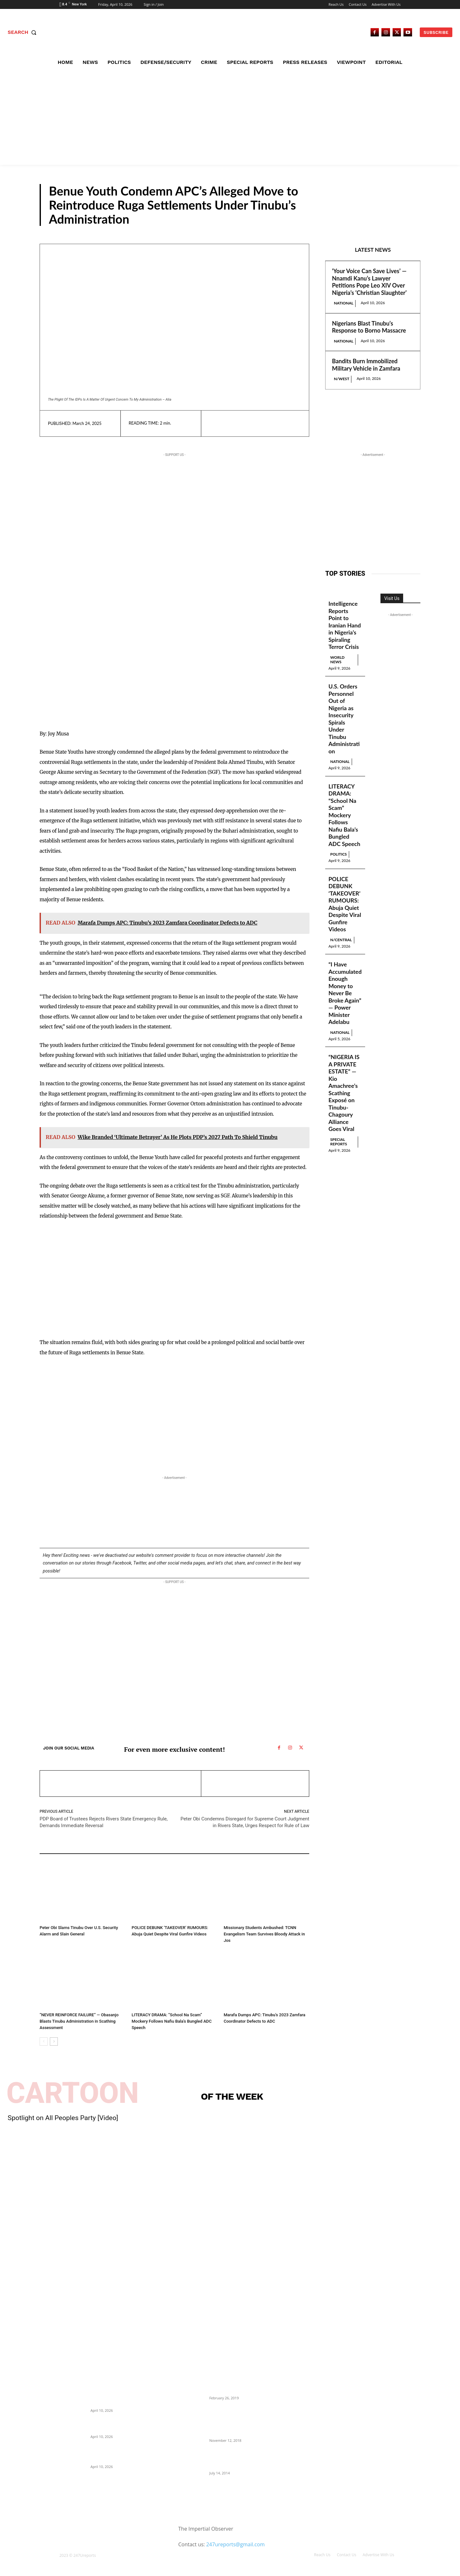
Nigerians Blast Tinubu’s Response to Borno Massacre (369, 327)
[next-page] (54, 2041)
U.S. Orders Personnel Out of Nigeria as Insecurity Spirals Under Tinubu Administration (344, 719)
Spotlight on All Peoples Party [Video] (63, 2118)
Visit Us (391, 598)
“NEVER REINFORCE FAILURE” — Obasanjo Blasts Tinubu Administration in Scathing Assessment (79, 2021)
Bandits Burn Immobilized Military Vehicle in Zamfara (366, 365)
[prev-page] (44, 2041)
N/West (341, 378)
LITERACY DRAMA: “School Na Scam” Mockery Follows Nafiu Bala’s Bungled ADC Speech (171, 2021)
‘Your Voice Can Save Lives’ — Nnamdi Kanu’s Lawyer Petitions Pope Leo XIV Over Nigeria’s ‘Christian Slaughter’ (369, 281)
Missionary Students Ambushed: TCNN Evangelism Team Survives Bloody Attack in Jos (264, 1934)
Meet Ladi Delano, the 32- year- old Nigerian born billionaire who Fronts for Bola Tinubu (241, 2459)
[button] (23, 32)
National (343, 303)
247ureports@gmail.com (235, 2544)
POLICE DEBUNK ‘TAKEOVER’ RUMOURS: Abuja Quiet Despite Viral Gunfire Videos (344, 904)
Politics (47, 1919)
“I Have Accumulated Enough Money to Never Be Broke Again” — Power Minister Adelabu (345, 993)
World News (337, 659)
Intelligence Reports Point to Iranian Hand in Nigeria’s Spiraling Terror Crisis (344, 625)
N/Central (396, 220)
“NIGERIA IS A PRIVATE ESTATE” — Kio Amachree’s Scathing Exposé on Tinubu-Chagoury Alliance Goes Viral (344, 1093)
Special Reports (338, 1142)
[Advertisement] (230, 117)
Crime (230, 1919)
